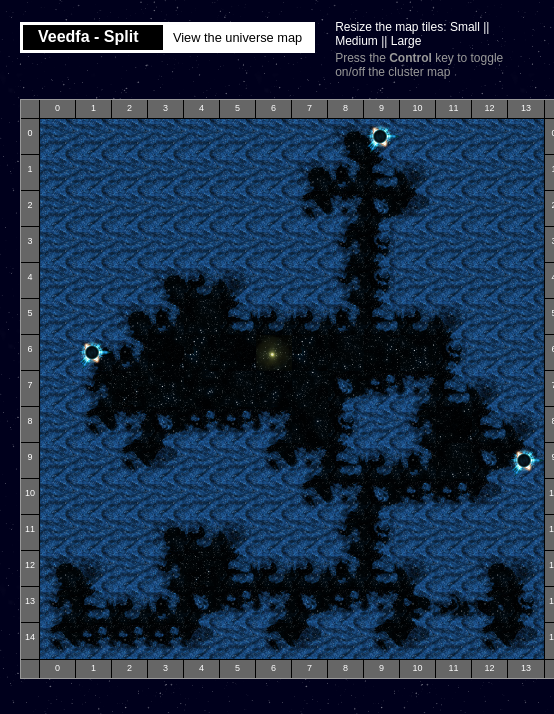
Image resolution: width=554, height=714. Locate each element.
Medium (356, 41)
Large (406, 41)
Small (465, 27)
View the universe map (237, 37)
